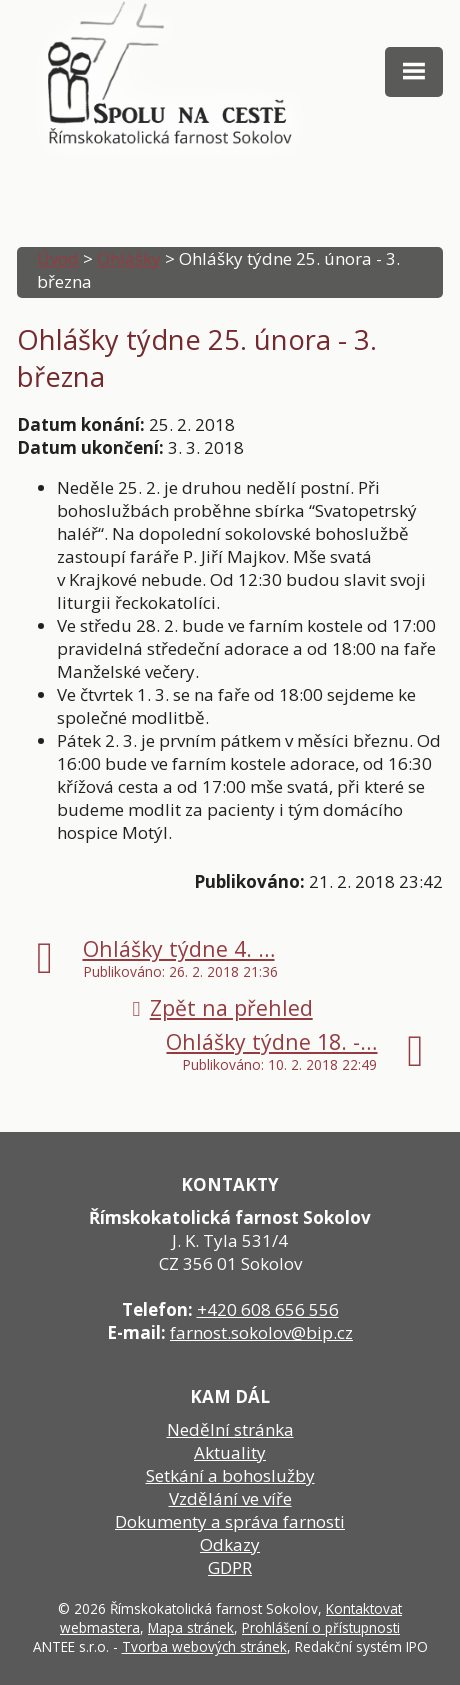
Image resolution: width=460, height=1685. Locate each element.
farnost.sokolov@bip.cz (261, 1332)
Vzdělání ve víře (230, 1498)
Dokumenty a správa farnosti (230, 1521)
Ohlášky (129, 258)
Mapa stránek (191, 1627)
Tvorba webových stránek (204, 1646)
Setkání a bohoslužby (230, 1475)
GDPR (230, 1567)
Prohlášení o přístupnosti (321, 1627)
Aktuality (230, 1452)
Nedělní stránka (230, 1429)
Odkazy (230, 1544)
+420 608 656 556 (268, 1309)
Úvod (58, 258)
